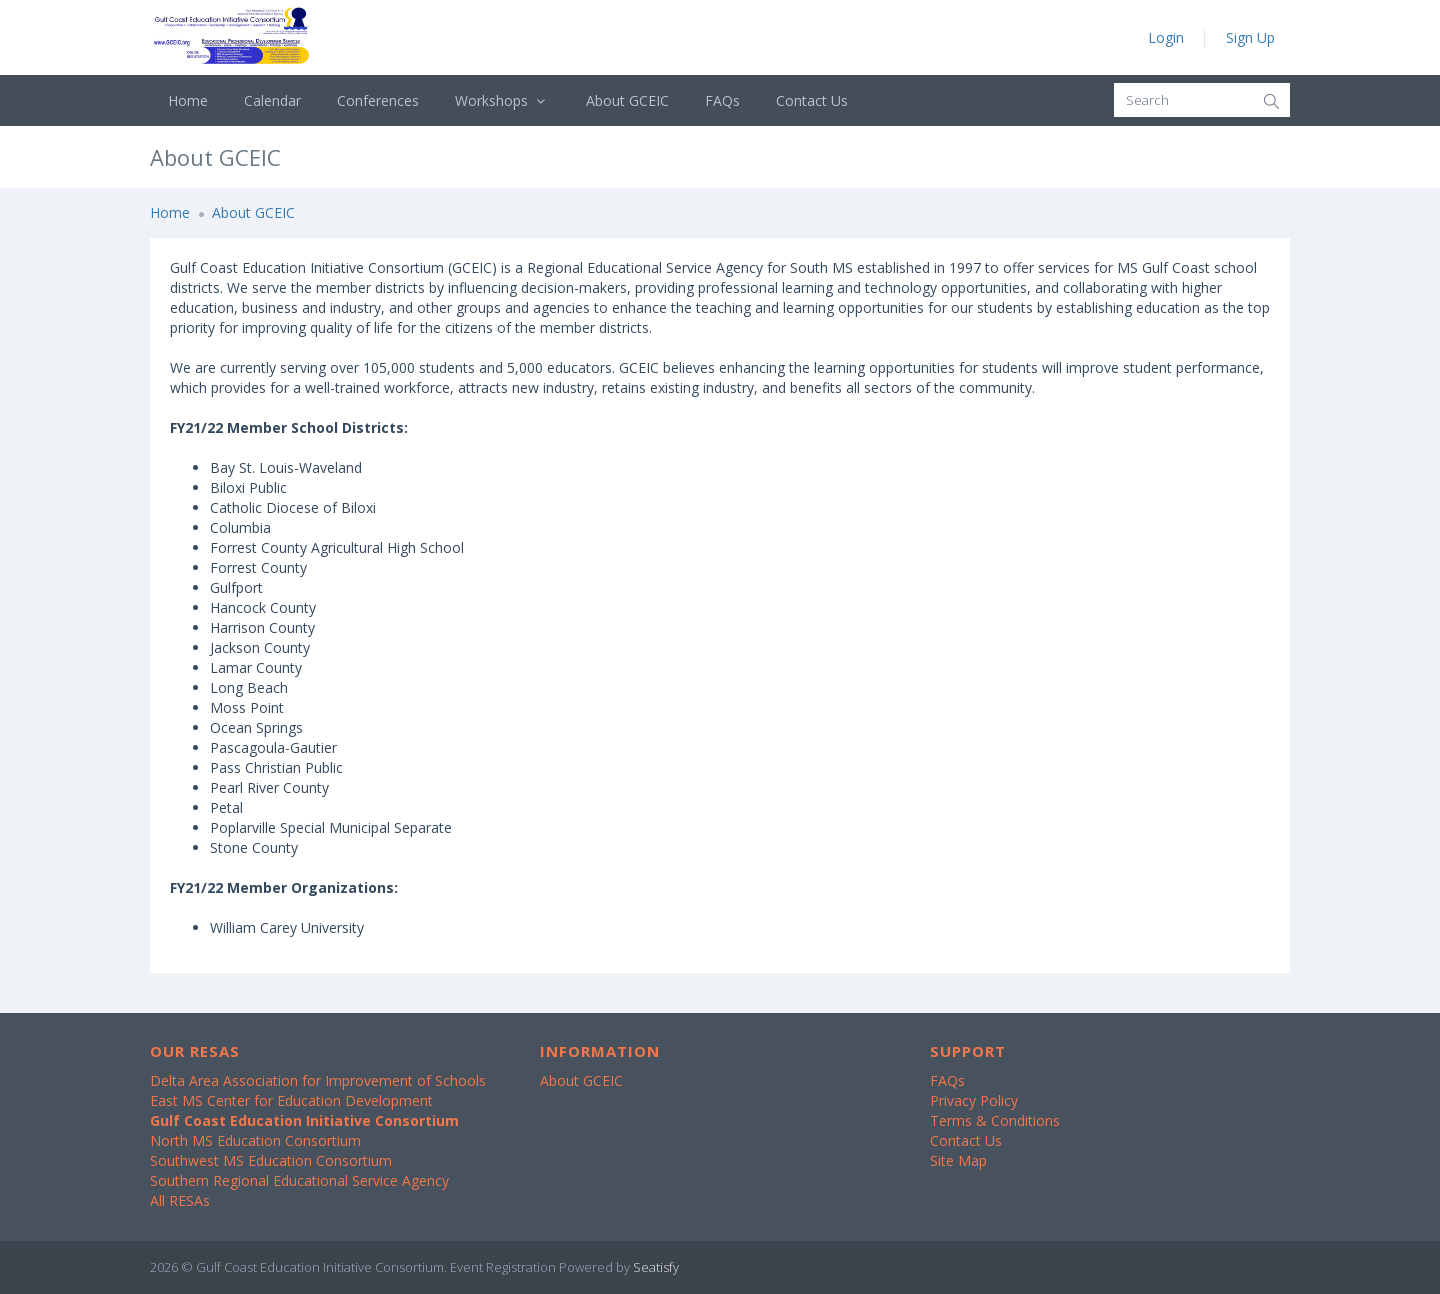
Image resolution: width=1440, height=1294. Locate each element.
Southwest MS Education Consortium (271, 1160)
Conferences (378, 100)
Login (1166, 37)
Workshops (502, 100)
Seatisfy (656, 1267)
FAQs (722, 100)
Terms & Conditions (995, 1120)
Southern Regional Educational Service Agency (299, 1180)
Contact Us (812, 100)
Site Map (958, 1160)
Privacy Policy (974, 1100)
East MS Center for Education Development (291, 1100)
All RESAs (180, 1200)
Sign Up (1250, 37)
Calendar (272, 100)
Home (188, 100)
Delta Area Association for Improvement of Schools (318, 1080)
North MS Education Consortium (255, 1140)
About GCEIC (627, 100)
